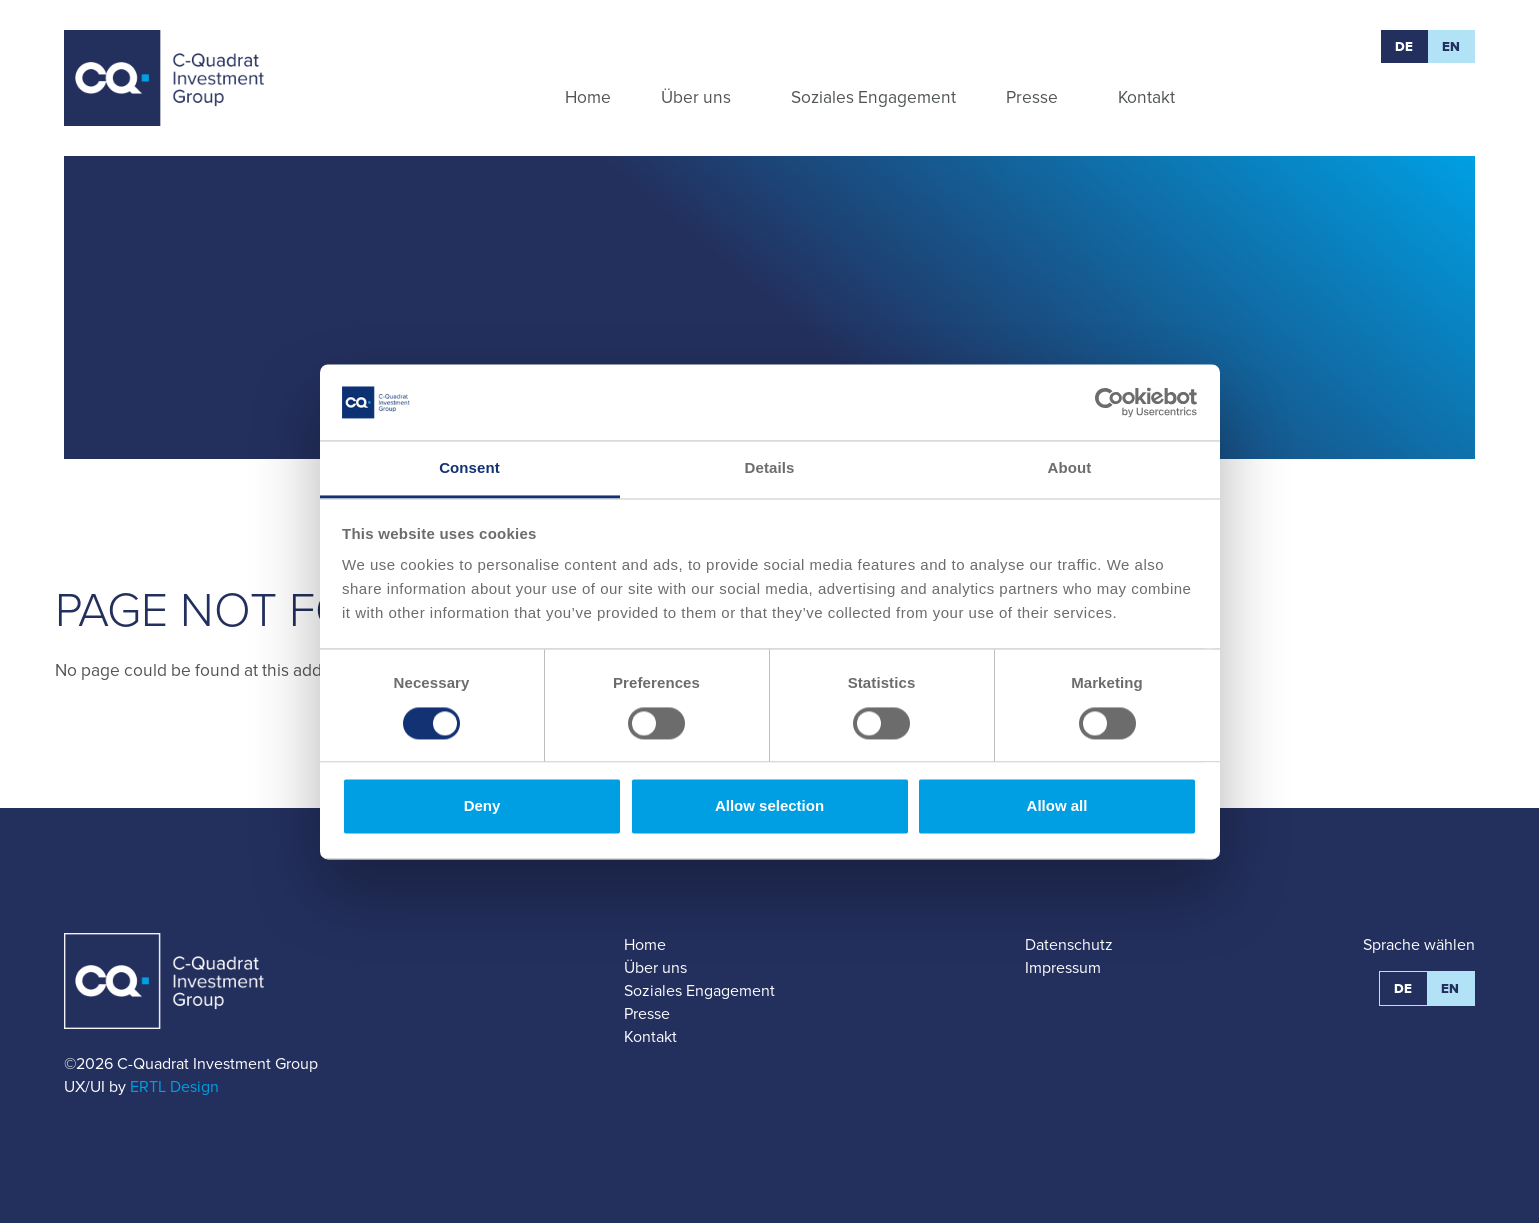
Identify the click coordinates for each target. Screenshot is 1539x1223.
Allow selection (769, 806)
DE (1404, 46)
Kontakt (650, 1036)
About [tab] (1070, 468)
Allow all (1057, 806)
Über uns (655, 967)
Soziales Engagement (699, 990)
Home (645, 944)
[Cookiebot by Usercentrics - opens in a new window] (1109, 402)
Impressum (1063, 967)
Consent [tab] (469, 468)
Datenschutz (1069, 944)
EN (1451, 46)
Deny (482, 806)
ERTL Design (174, 1086)
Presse (647, 1013)
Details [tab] (770, 468)
